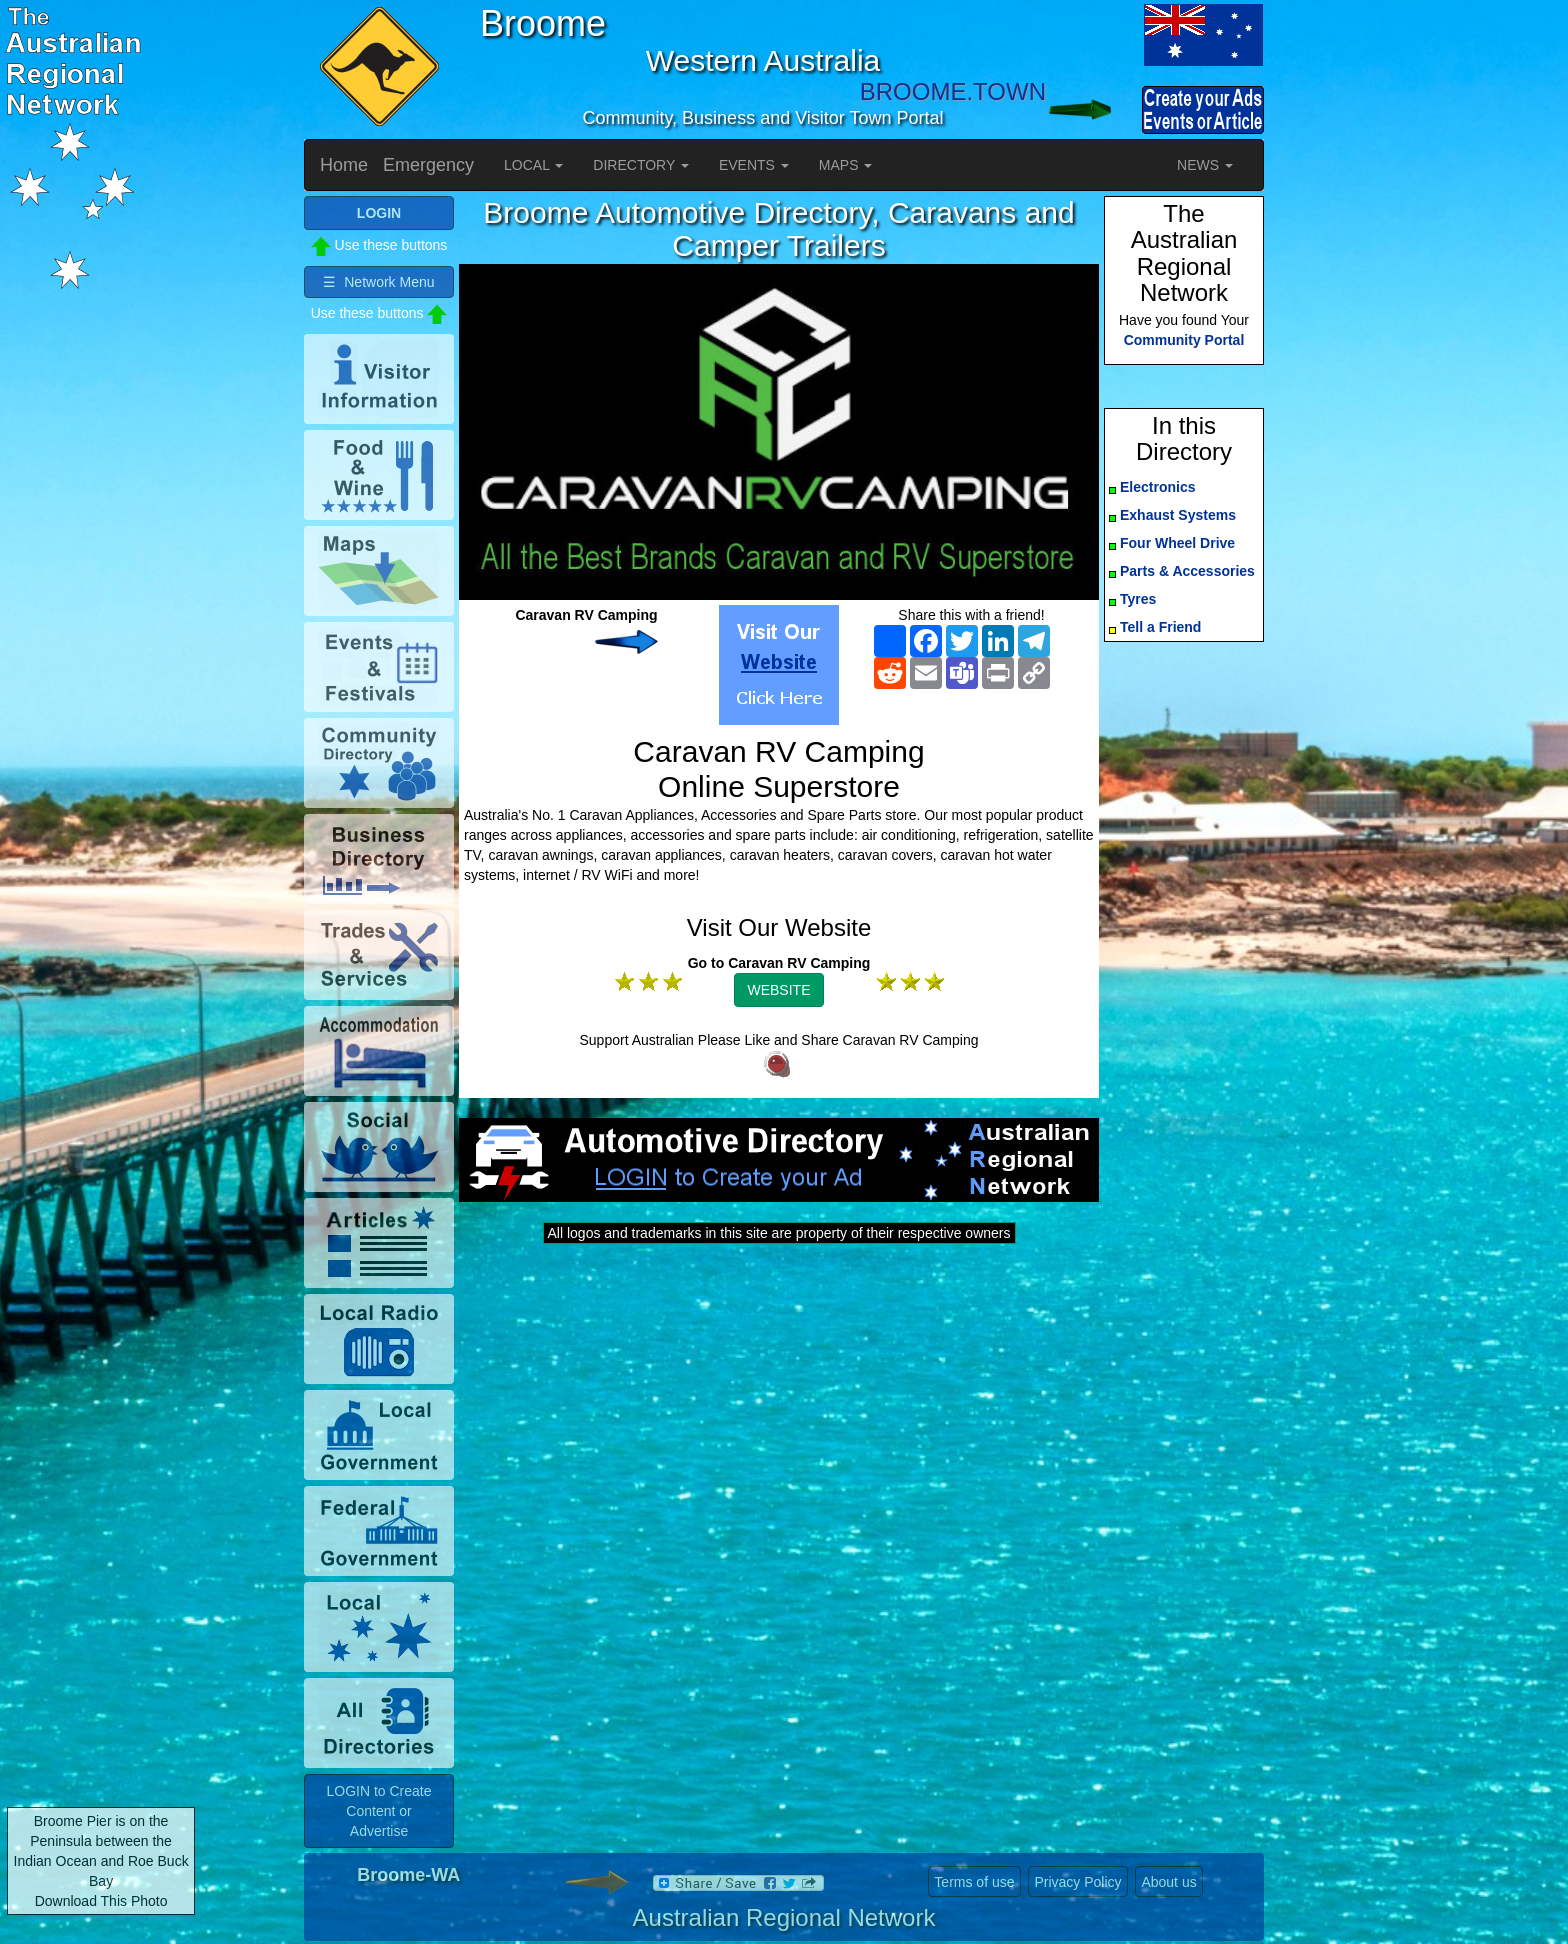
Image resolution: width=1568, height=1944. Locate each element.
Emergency (428, 165)
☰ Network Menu (378, 282)
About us (1168, 1882)
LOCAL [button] (533, 165)
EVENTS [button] (754, 165)
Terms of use (974, 1882)
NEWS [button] (1205, 165)
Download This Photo (101, 1901)
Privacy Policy (1077, 1882)
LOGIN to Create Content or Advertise (378, 1811)
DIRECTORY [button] (641, 165)
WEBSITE (778, 990)
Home (344, 165)
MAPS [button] (846, 165)
